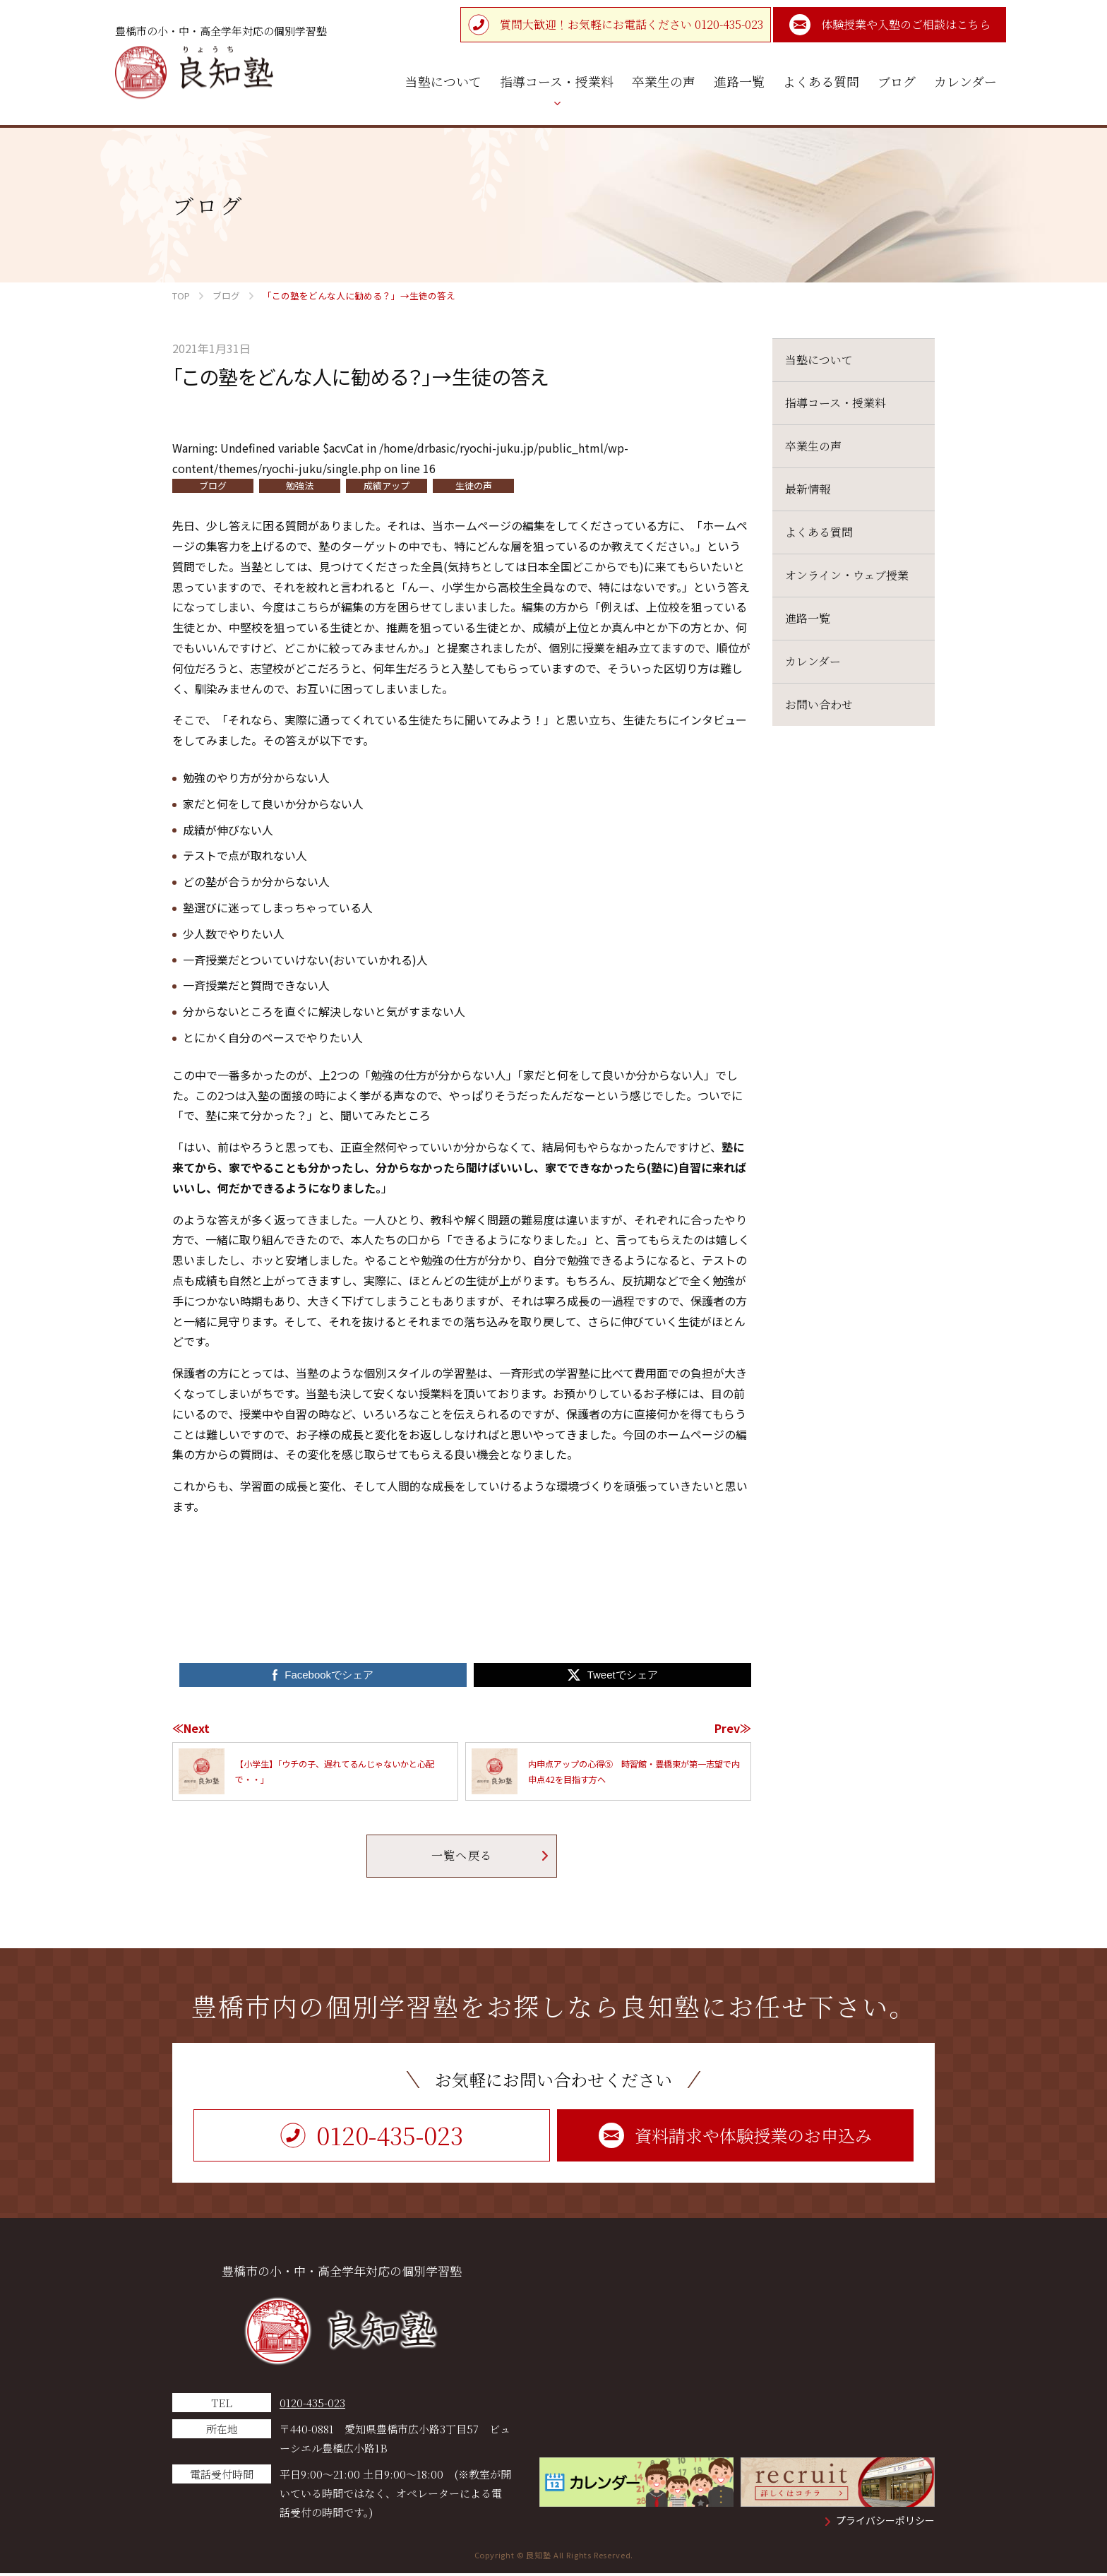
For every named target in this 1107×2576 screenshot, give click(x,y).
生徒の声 (473, 485)
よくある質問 (819, 532)
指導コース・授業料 (835, 403)
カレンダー (813, 661)
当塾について (819, 360)
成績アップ (386, 485)
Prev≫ (732, 1727)
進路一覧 (807, 618)
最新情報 (807, 489)
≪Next (191, 1727)
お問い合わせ (819, 704)
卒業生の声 (813, 446)
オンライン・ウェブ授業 (847, 575)
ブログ (213, 485)
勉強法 (299, 485)
